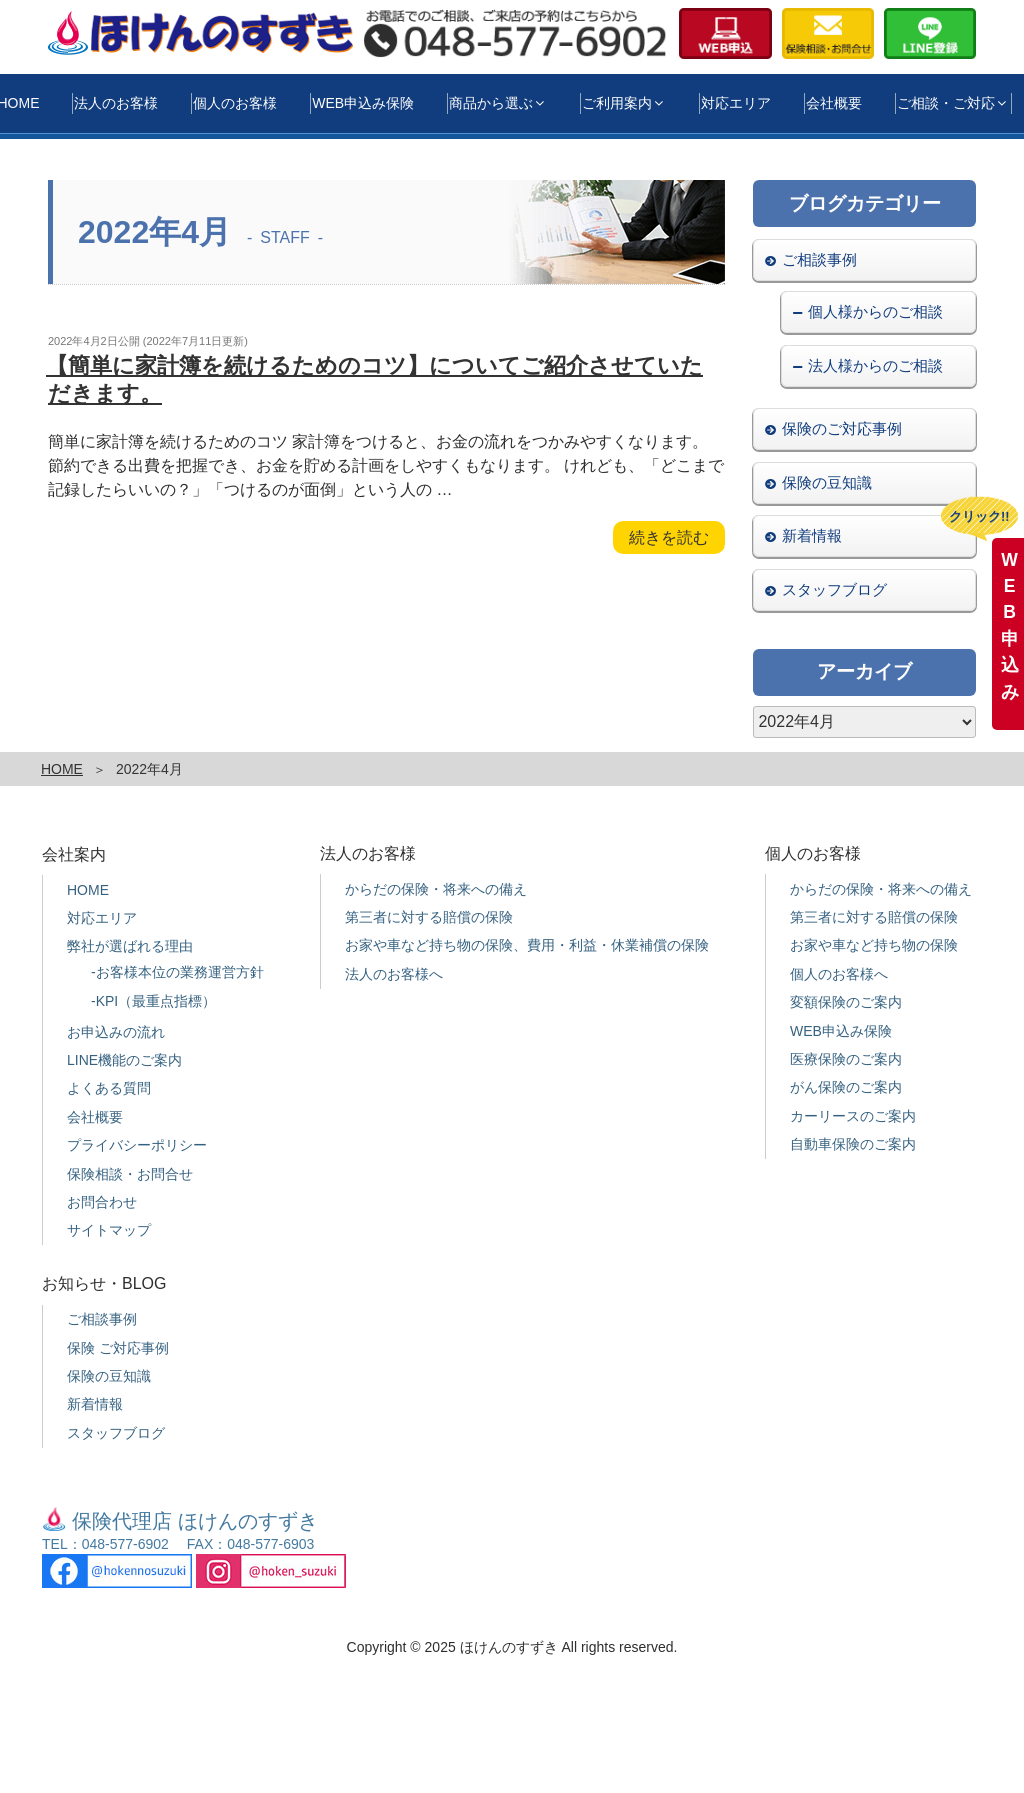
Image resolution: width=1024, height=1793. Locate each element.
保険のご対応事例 (842, 428)
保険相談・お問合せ (130, 1174)
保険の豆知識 (827, 482)
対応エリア (736, 103)
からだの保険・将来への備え (436, 889)
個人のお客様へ (839, 974)
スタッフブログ (834, 589)
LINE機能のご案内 (124, 1060)
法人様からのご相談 (875, 365)
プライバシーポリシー (137, 1145)
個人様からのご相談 (875, 311)
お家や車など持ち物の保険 (874, 945)
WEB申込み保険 (363, 103)
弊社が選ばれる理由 (130, 946)
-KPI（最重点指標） (153, 1001)
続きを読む (669, 540)
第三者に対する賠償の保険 (429, 917)
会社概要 (834, 103)
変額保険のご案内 (846, 1002)
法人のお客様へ (394, 974)
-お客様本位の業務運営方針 (177, 972)
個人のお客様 (235, 103)
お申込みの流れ (116, 1032)
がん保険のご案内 (846, 1087)
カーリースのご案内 (853, 1116)
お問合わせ (102, 1202)
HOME (62, 769)
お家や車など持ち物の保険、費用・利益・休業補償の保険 (527, 945)
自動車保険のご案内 (853, 1144)
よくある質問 (109, 1088)
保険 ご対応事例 (118, 1348)
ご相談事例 (819, 259)
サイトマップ (109, 1230)
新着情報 (812, 535)
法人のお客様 (116, 103)
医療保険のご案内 (846, 1059)
